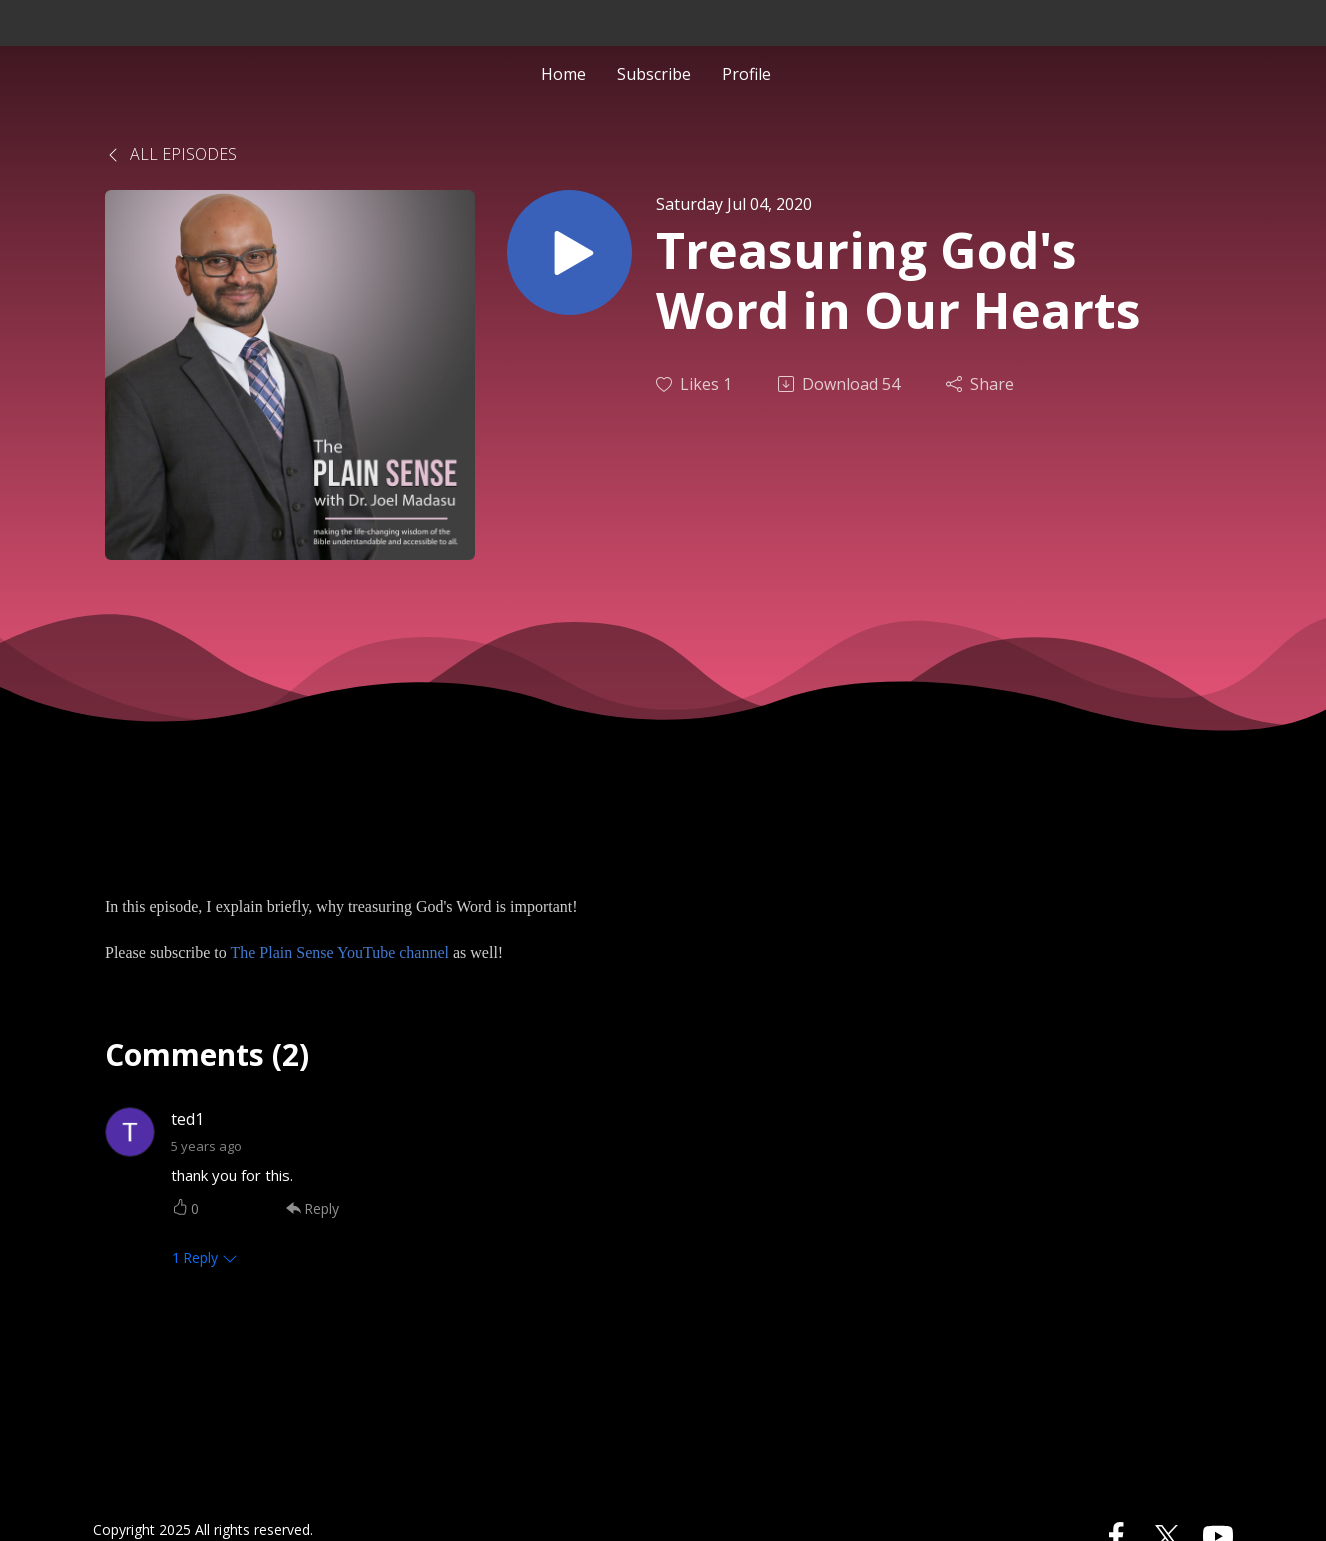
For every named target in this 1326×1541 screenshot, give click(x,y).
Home (563, 74)
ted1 (187, 1119)
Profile (746, 74)
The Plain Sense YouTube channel (339, 952)
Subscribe (654, 74)
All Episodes (171, 154)
